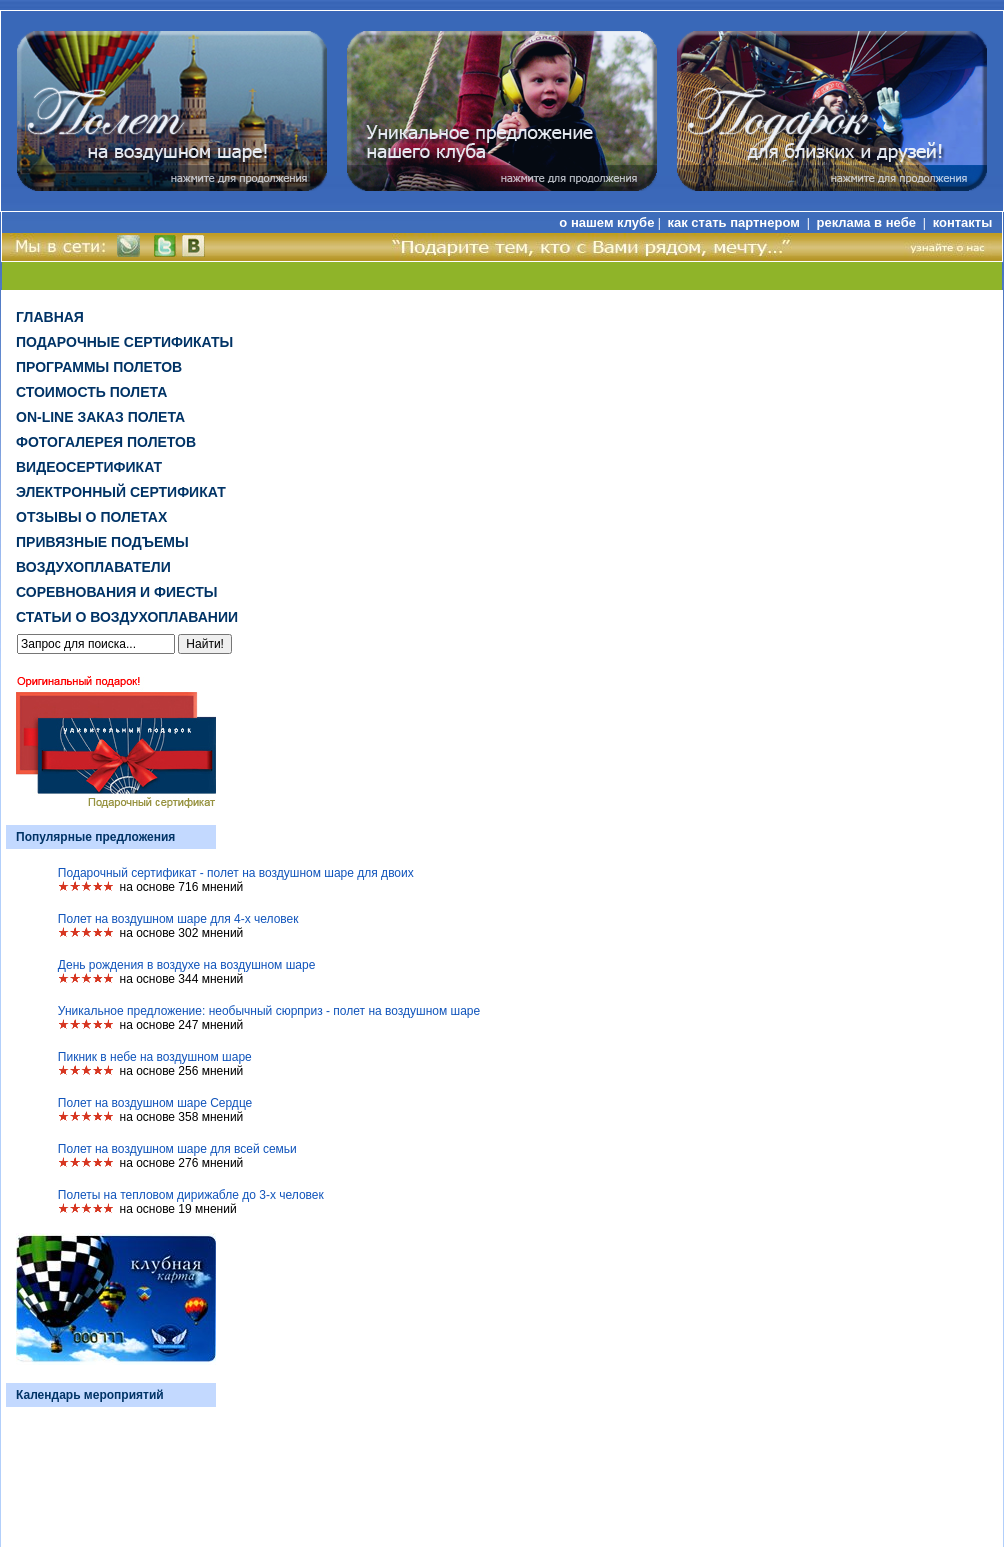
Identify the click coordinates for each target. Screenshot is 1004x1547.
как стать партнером (735, 222)
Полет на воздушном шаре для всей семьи (177, 1149)
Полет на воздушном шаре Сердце (155, 1103)
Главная (50, 317)
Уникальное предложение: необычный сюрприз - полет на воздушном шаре (269, 1011)
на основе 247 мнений (182, 1025)
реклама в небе (868, 222)
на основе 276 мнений (182, 1163)
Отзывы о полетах (91, 517)
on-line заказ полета (100, 417)
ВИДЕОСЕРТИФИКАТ (89, 467)
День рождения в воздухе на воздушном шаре (187, 965)
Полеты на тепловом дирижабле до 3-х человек (191, 1195)
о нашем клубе (606, 222)
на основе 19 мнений (178, 1209)
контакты (963, 222)
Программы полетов (99, 367)
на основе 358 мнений (182, 1117)
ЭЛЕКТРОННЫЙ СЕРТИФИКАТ (121, 492)
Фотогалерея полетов (106, 442)
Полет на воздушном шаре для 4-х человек (178, 919)
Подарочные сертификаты (124, 342)
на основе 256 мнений (182, 1071)
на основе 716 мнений (182, 887)
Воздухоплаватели (93, 567)
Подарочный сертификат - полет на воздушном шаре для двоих (236, 873)
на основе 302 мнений (182, 933)
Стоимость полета (91, 392)
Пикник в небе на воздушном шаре (155, 1057)
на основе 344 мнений (182, 979)
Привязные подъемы (102, 542)
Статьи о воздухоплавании (127, 617)
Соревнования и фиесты (116, 592)
